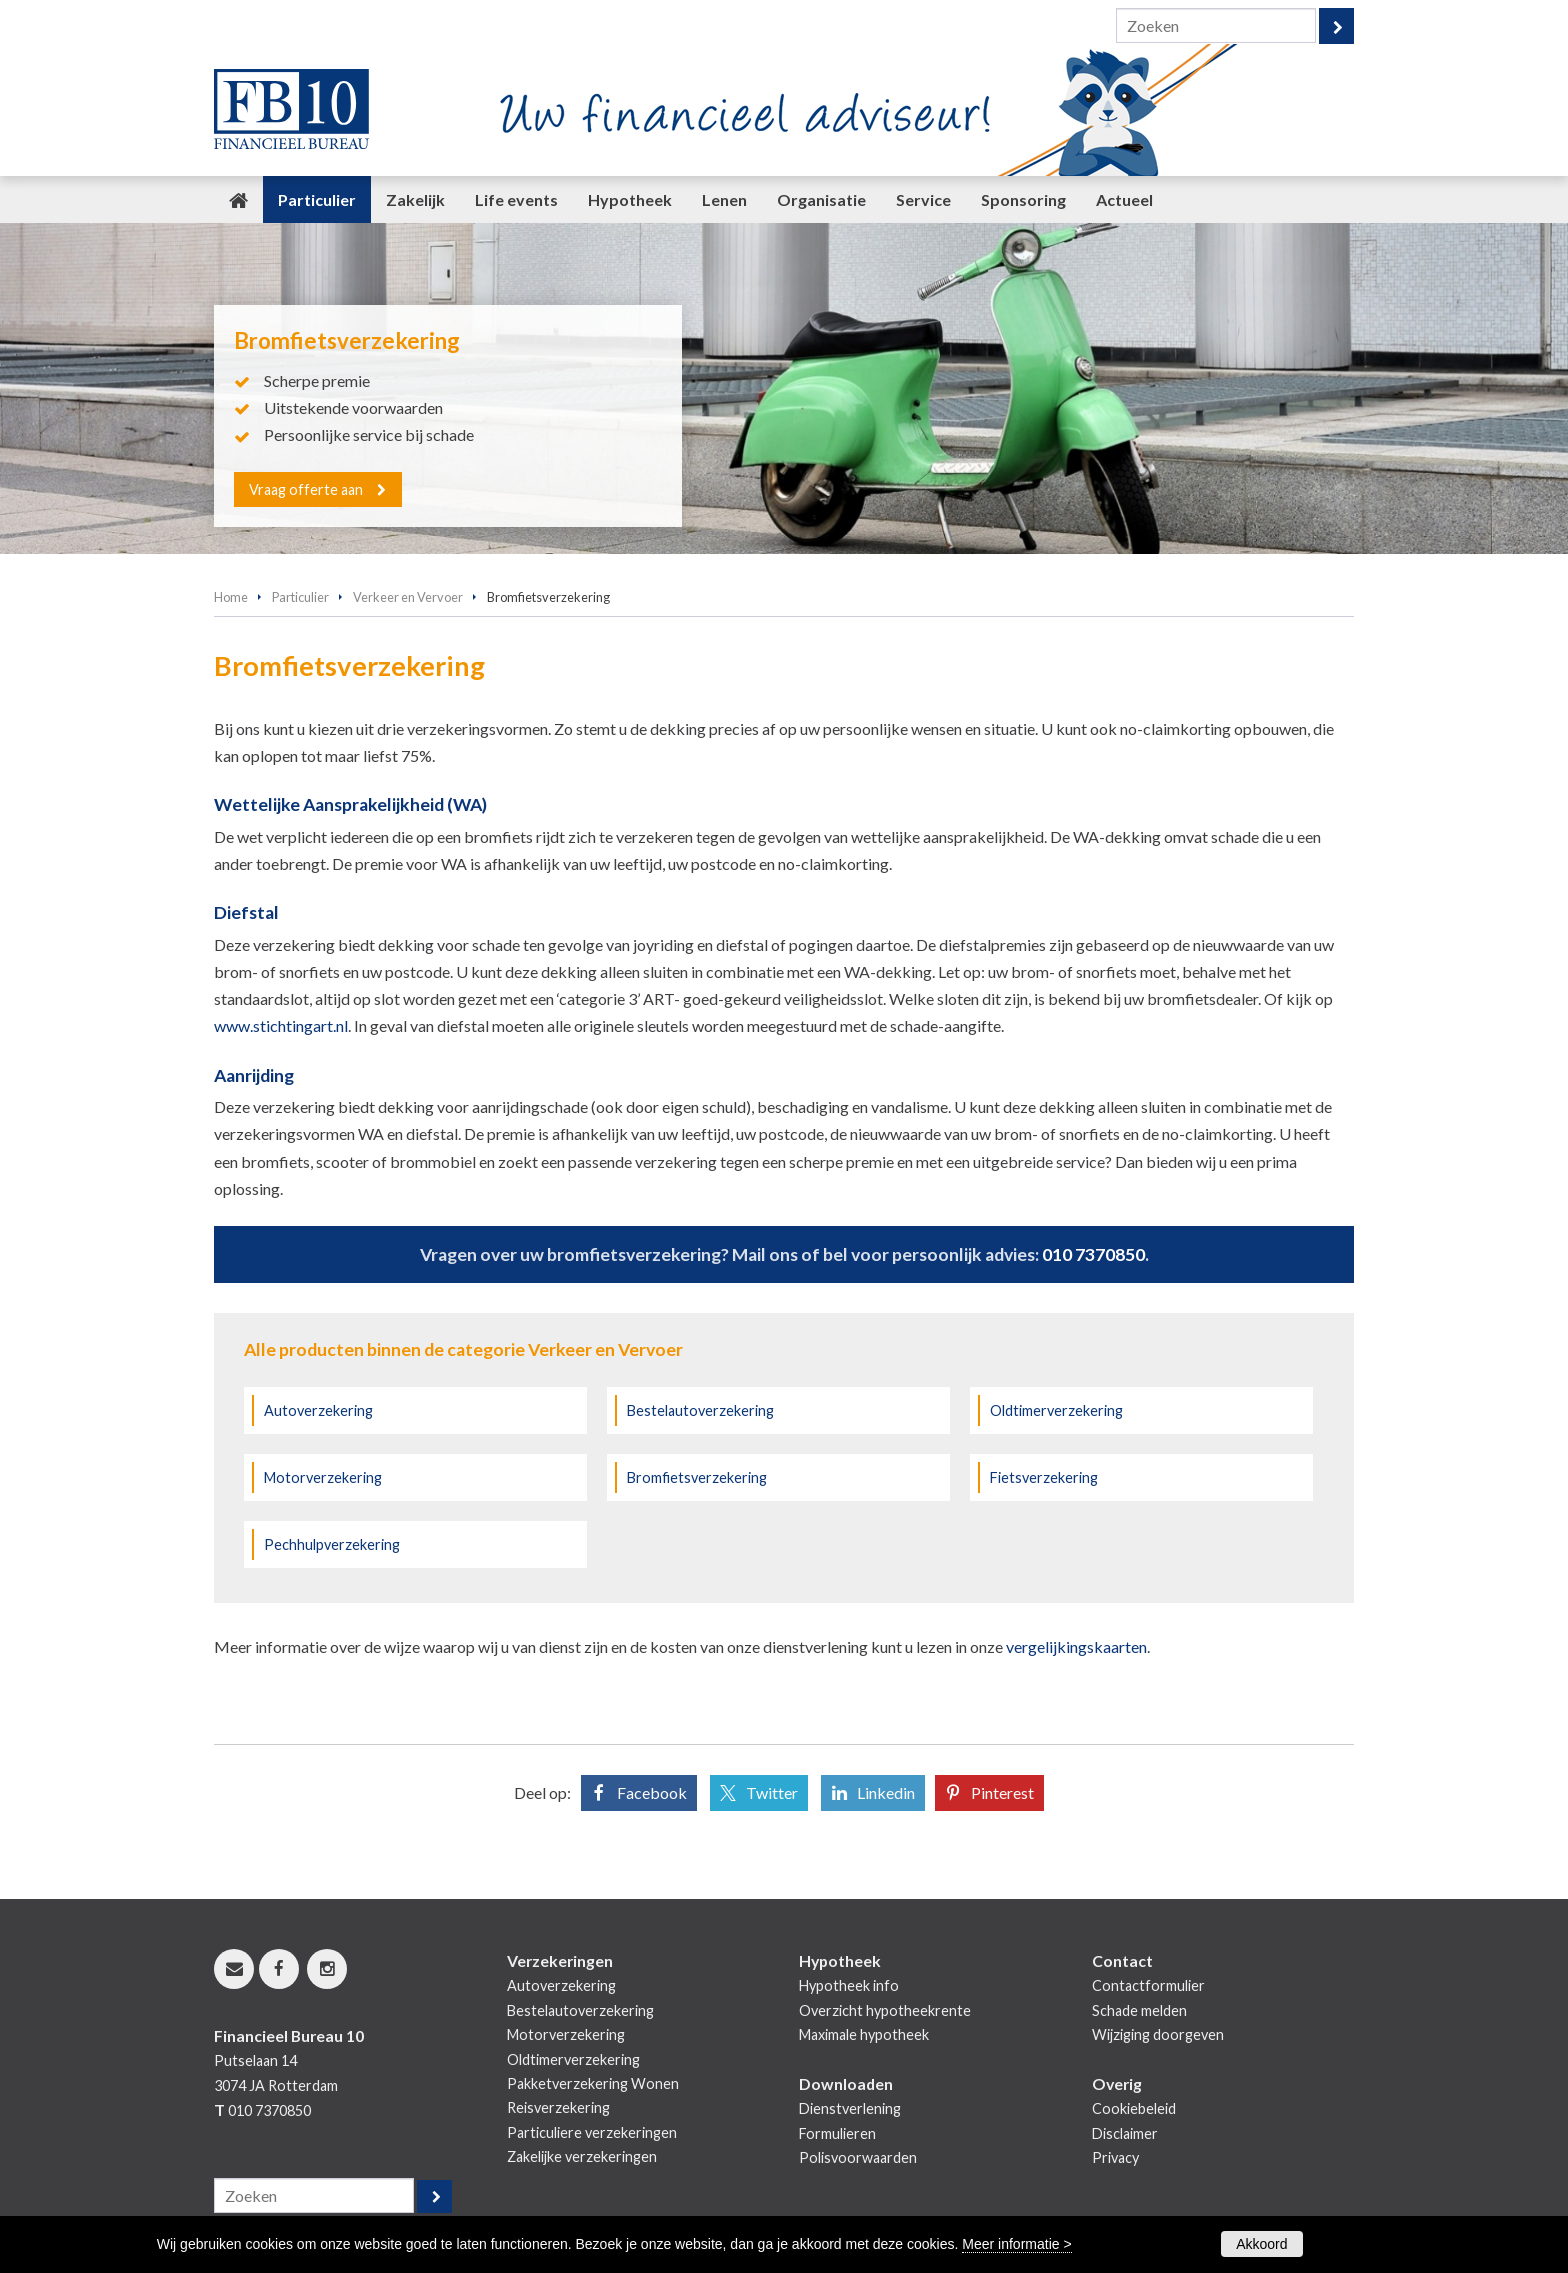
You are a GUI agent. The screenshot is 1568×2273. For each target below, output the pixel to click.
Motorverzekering (323, 1477)
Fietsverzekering (1044, 1477)
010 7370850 (1093, 1254)
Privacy (1115, 2157)
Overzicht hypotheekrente (885, 2010)
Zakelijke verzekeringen (582, 2156)
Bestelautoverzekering (700, 1410)
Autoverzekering (318, 1410)
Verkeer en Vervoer (408, 597)
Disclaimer (1125, 2133)
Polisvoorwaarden (858, 2157)
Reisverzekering (558, 2107)
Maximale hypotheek (864, 2034)
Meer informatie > (1016, 2244)
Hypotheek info (849, 1985)
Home (231, 597)
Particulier (300, 597)
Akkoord (1261, 2244)
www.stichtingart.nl (281, 1025)
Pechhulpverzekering (332, 1544)
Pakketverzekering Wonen (593, 2083)
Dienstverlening (850, 2108)
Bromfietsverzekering (697, 1477)
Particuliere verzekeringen (592, 2132)
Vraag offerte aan (307, 488)
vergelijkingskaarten (1076, 1646)
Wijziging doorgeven (1158, 2034)
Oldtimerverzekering (1056, 1410)
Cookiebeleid (1134, 2108)
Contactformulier (1148, 1985)
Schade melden (1139, 2010)
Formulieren (837, 2133)
